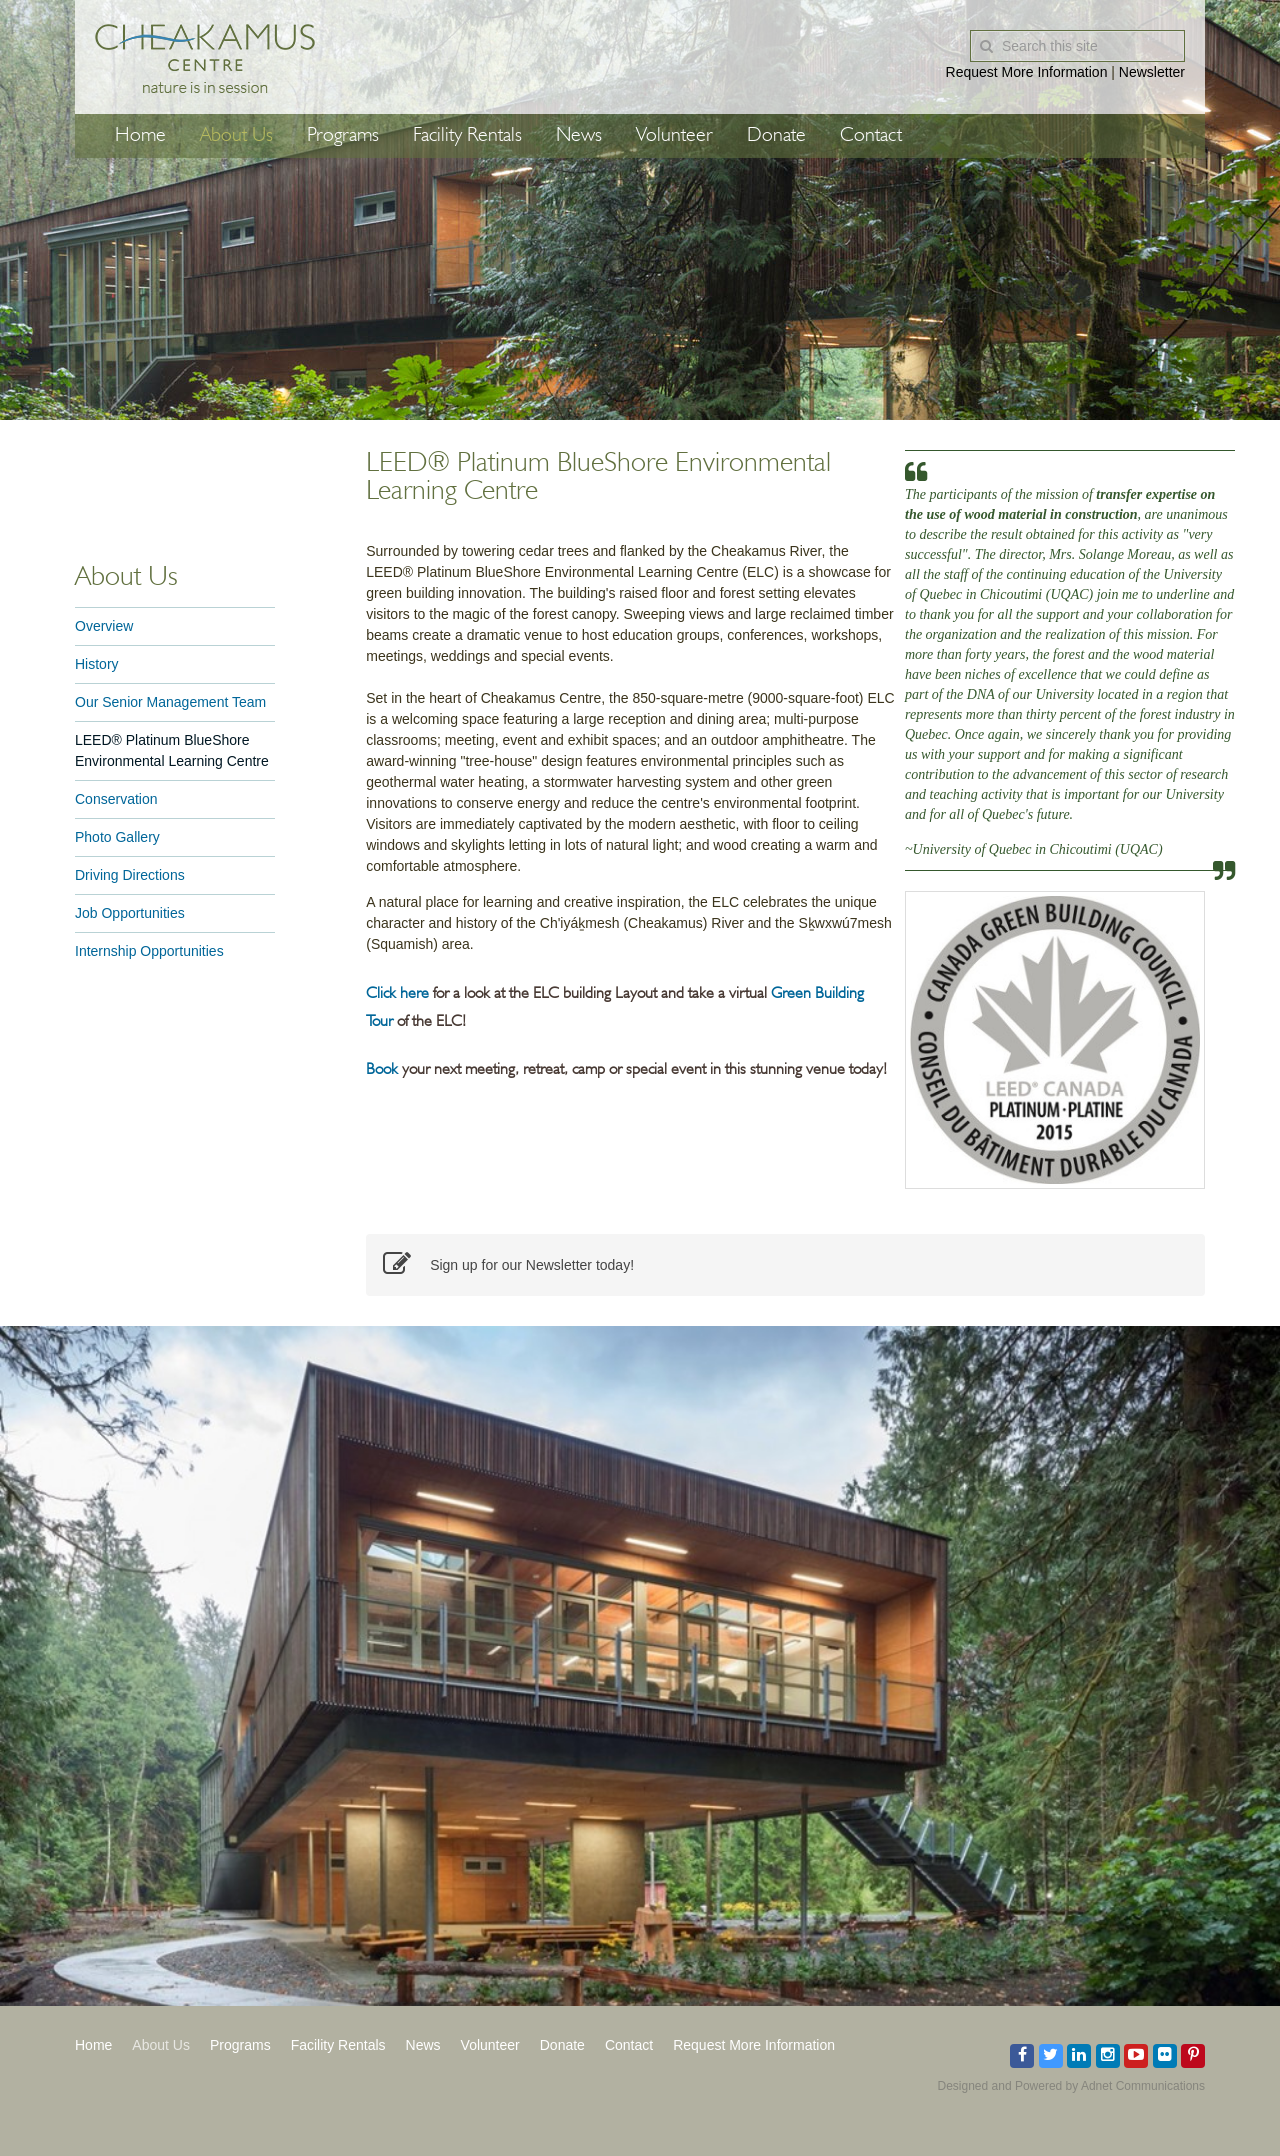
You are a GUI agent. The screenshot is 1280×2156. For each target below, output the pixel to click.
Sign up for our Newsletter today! (508, 1265)
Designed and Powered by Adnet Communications (1072, 2086)
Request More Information (1027, 72)
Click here (397, 994)
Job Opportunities (130, 913)
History (97, 664)
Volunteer (674, 136)
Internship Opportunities (149, 951)
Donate (776, 136)
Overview (104, 626)
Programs (343, 136)
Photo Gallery (117, 837)
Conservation (116, 799)
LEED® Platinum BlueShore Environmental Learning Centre (172, 750)
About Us (236, 136)
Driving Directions (130, 875)
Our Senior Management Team (170, 702)
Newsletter (1152, 72)
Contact (871, 136)
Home (140, 136)
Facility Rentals (467, 136)
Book (384, 1070)
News (579, 136)
